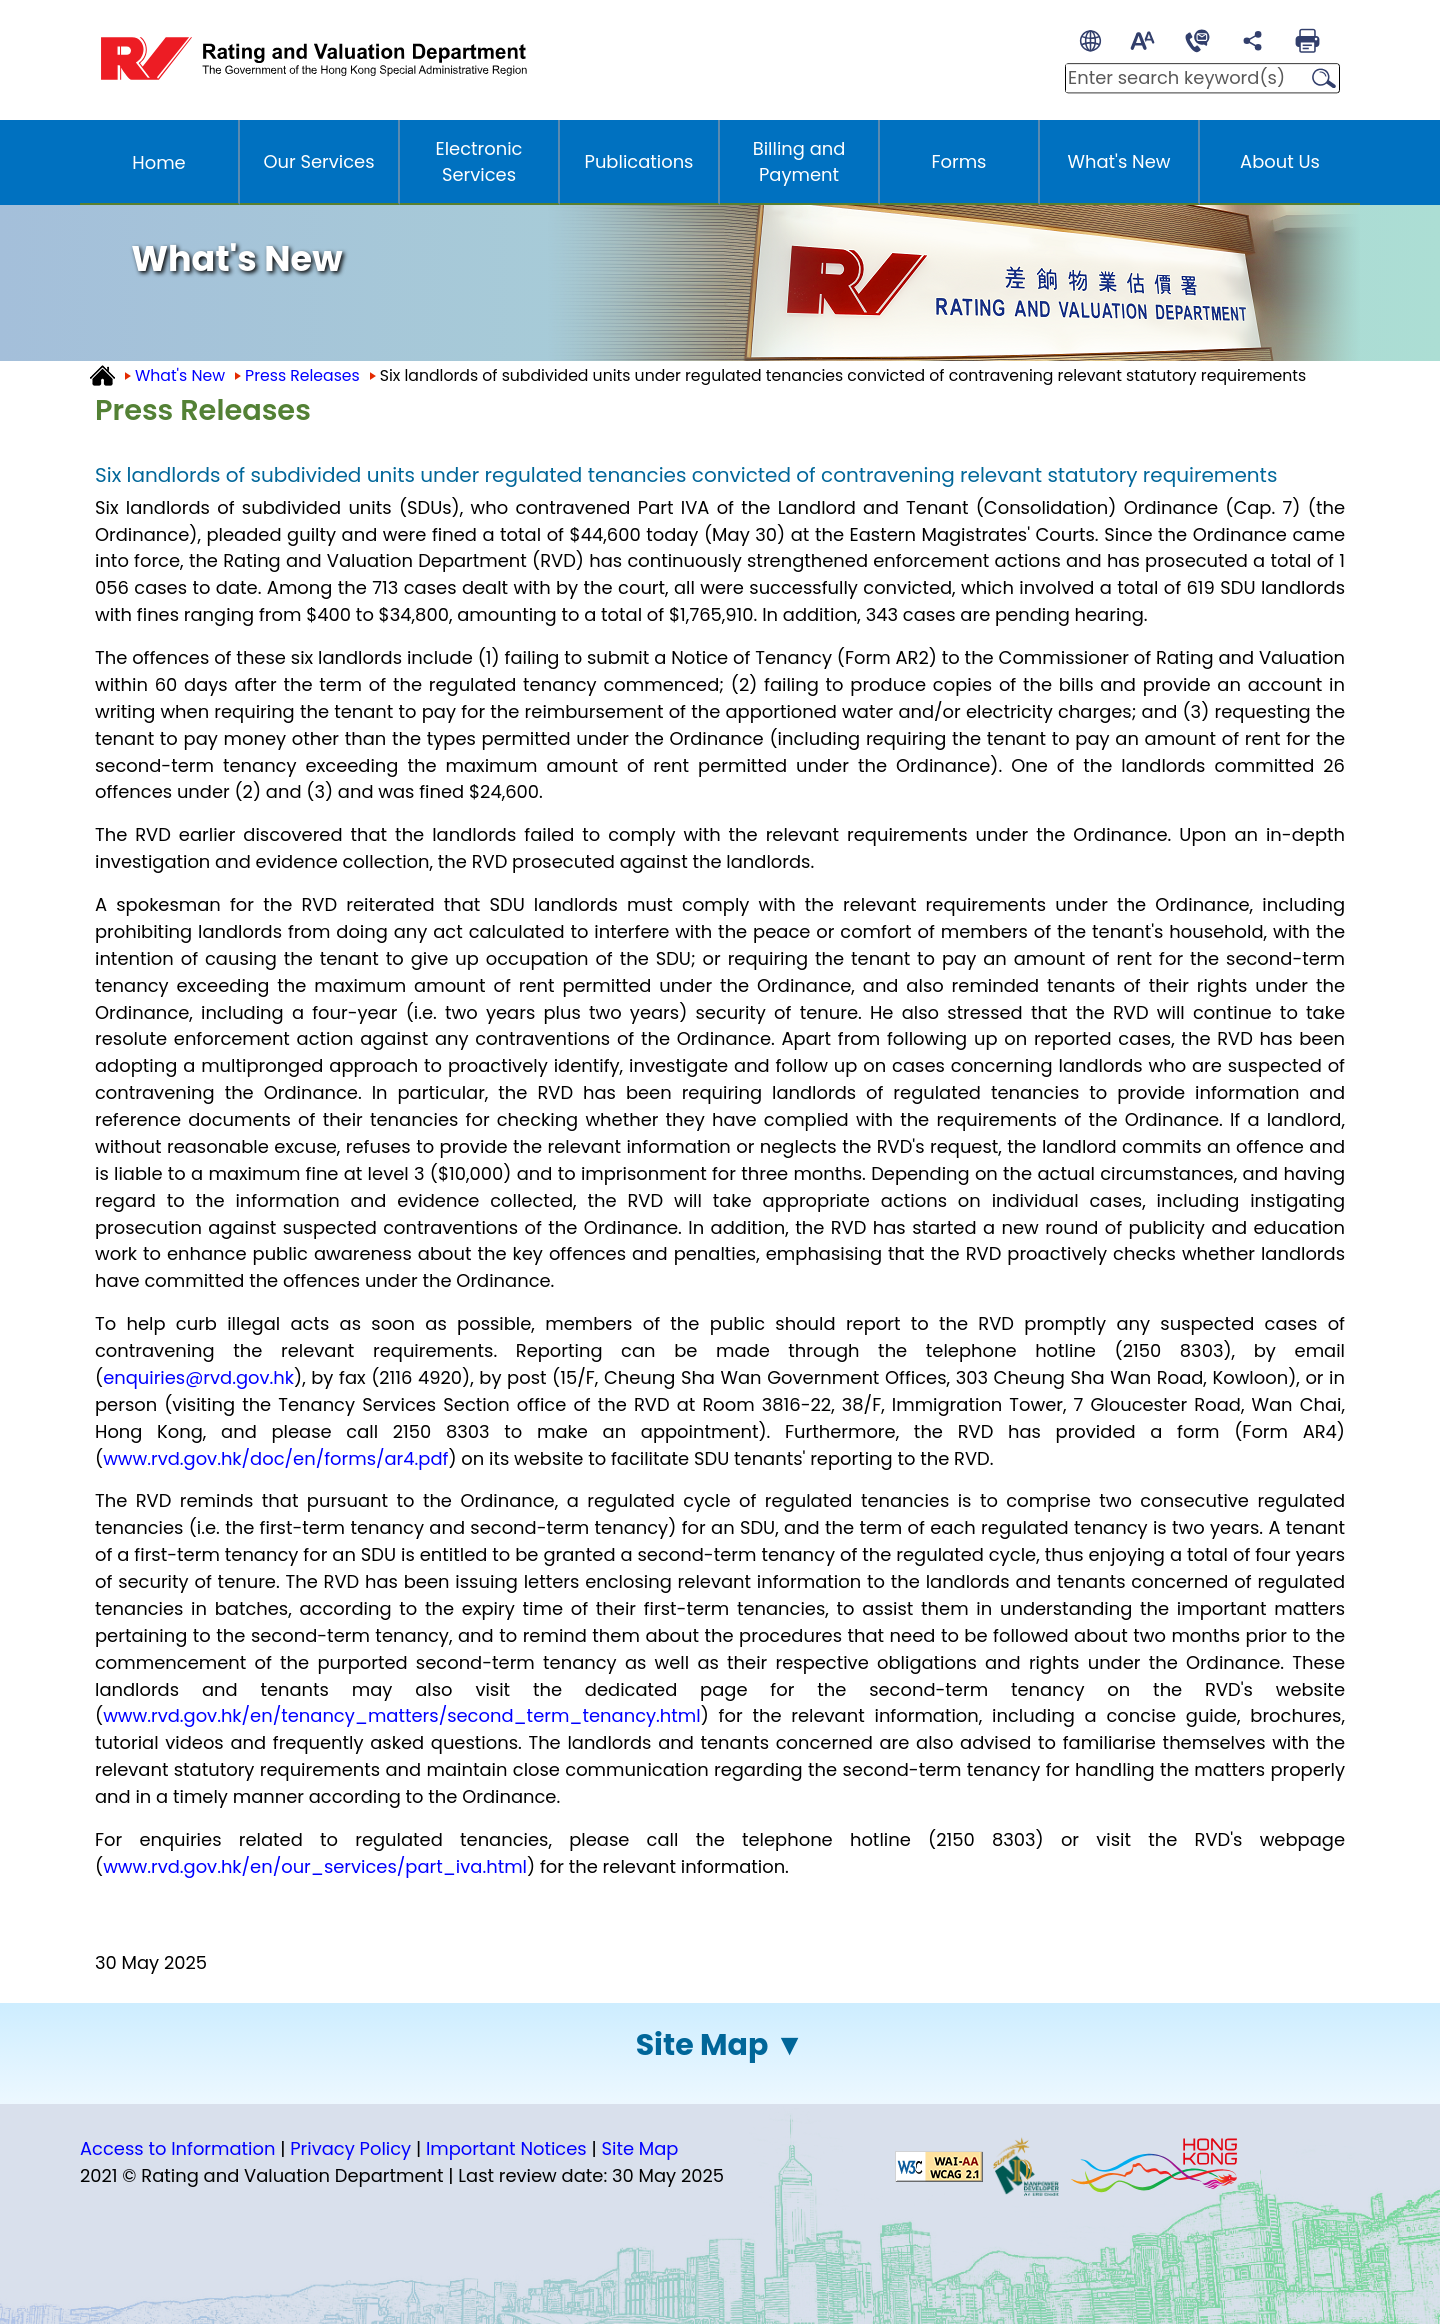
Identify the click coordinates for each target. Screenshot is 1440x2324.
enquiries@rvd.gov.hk (198, 1377)
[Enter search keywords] (1182, 78)
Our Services (318, 161)
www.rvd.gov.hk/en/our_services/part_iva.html (315, 1866)
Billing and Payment (799, 162)
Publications (639, 161)
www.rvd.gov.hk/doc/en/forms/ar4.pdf (275, 1458)
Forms (959, 161)
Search (1318, 79)
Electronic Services (479, 162)
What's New (1119, 161)
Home (158, 162)
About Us (1280, 161)
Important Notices (506, 2148)
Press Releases (302, 375)
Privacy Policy (350, 2148)
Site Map (702, 2045)
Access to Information (177, 2148)
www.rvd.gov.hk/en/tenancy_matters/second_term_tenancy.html (402, 1715)
